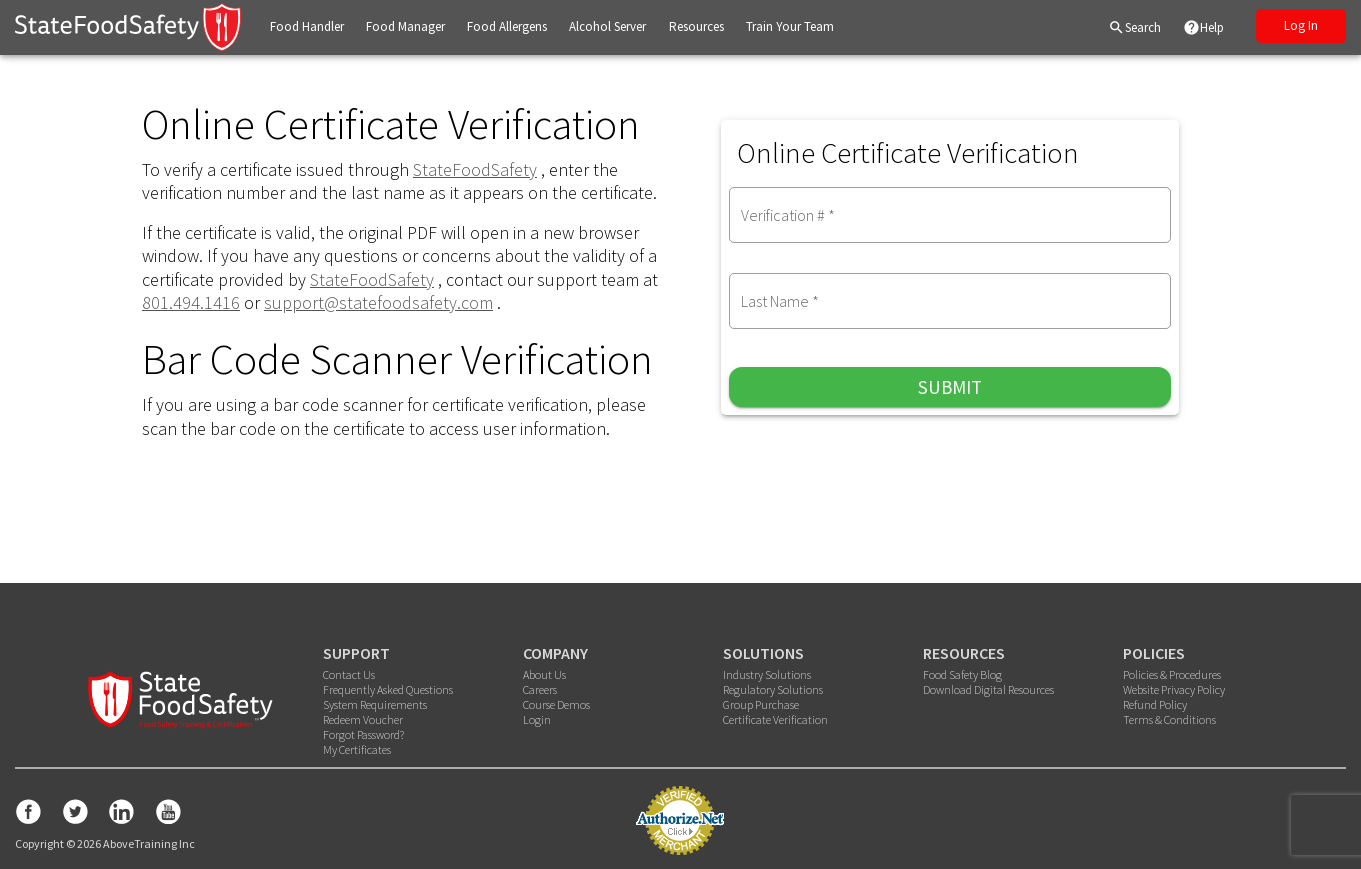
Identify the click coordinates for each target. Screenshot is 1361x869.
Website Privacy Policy (1174, 689)
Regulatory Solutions (773, 689)
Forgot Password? (363, 734)
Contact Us (349, 674)
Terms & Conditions (1169, 719)
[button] (307, 27)
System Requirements (375, 704)
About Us (544, 674)
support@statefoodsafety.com (378, 302)
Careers (540, 689)
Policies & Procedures (1172, 674)
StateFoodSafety (475, 169)
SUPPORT (356, 653)
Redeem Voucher (363, 719)
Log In (1301, 25)
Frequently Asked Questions (388, 689)
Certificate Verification (775, 719)
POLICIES (1154, 653)
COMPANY (555, 653)
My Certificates (357, 749)
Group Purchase (761, 704)
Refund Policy (1155, 704)
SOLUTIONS (763, 653)
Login (537, 719)
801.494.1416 (191, 302)
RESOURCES (964, 653)
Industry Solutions (767, 674)
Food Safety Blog (962, 674)
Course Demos (556, 704)
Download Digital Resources (988, 689)
